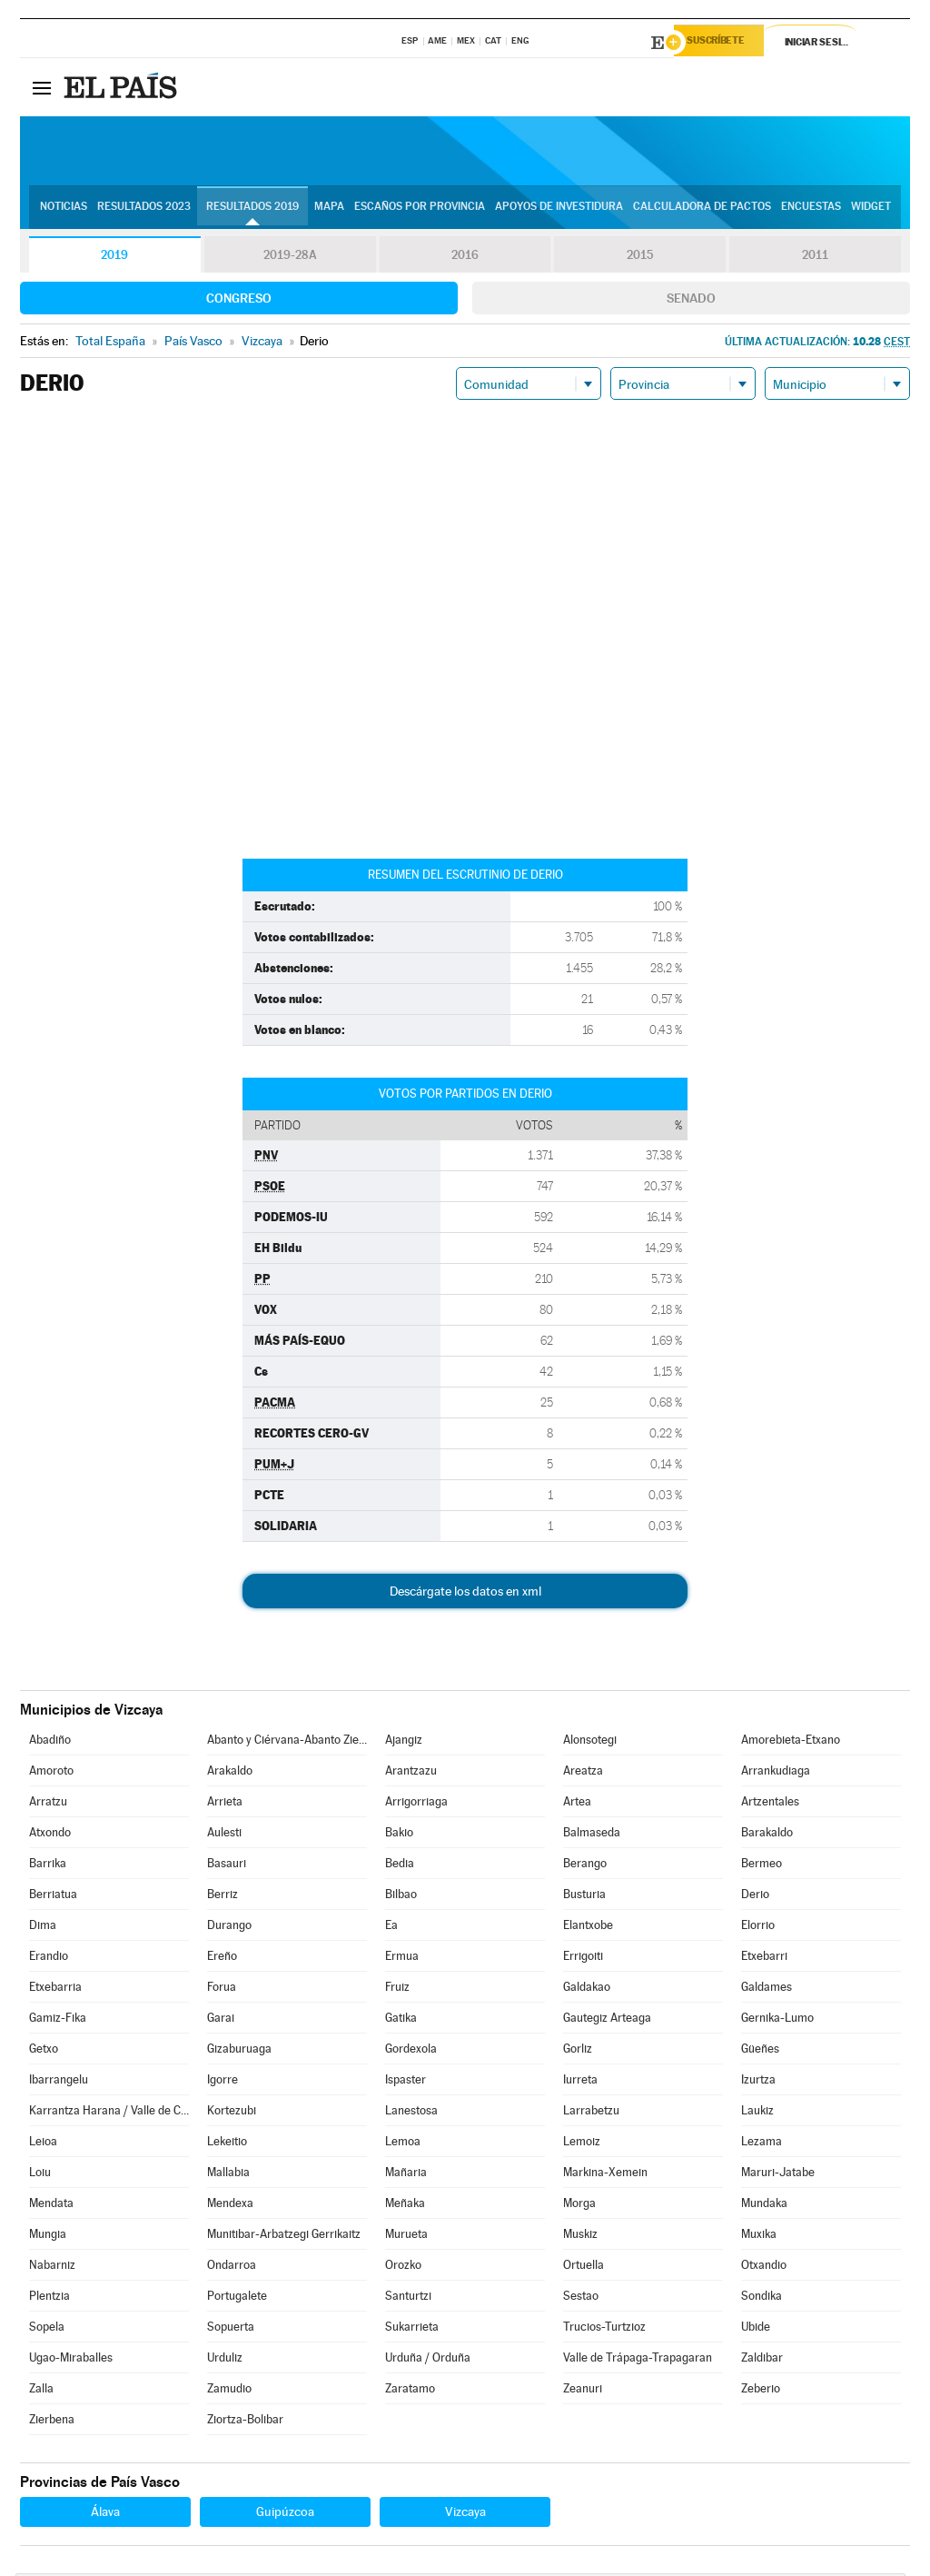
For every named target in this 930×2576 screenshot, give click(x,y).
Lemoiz (581, 2144)
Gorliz (577, 2051)
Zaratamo (410, 2391)
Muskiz (580, 2236)
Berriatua (53, 1897)
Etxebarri (764, 1958)
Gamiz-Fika (57, 2020)
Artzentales (770, 1804)
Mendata (51, 2206)
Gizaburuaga (239, 2051)
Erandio (48, 1958)
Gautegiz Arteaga (607, 2020)
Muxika (759, 2236)
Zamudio (229, 2391)
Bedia (399, 1866)
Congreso (239, 300)
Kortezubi (231, 2113)
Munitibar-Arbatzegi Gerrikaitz (284, 2236)
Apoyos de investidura (559, 210)
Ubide (755, 2329)
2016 (465, 258)
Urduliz (224, 2360)
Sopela (46, 2329)
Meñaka (405, 2206)
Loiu (40, 2175)
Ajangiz (403, 1742)
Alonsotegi (590, 1742)
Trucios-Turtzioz (604, 2329)
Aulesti (224, 1835)
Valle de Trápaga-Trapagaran (637, 2360)
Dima (42, 1927)
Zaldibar (762, 2360)
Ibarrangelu (58, 2082)
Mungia (47, 2236)
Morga (579, 2206)
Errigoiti (583, 1958)
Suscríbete (725, 42)
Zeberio (760, 2391)
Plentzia (49, 2298)
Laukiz (757, 2113)
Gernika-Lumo (777, 2020)
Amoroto (51, 1773)
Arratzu (48, 1804)
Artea (577, 1804)
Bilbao (401, 1897)
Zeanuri (582, 2391)
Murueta (406, 2236)
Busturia (584, 1897)
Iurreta (580, 2082)
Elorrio (758, 1927)
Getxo (43, 2051)
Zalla (41, 2391)
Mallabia (228, 2175)
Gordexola (411, 2051)
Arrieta (224, 1804)
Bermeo (761, 1866)
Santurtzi (408, 2298)
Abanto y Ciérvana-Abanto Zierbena (287, 1742)
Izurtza (758, 2082)
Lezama (761, 2144)
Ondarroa (231, 2267)
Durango (229, 1927)
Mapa (329, 210)
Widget (871, 210)
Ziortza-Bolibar (245, 2422)
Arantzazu (411, 1773)
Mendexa (230, 2206)
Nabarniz (52, 2267)
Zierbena (51, 2422)
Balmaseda (591, 1835)
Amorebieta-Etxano (790, 1742)
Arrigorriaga (416, 1804)
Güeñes (760, 2051)
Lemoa (402, 2144)
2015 (640, 258)
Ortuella (583, 2267)
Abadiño (50, 1742)
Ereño (222, 1958)
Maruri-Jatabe (778, 2175)
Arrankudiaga (775, 1773)
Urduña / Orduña (427, 2360)
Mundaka (764, 2206)
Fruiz (397, 1989)
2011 (815, 258)
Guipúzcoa (285, 2514)
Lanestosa (411, 2113)
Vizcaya (465, 2514)
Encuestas (811, 210)
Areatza (583, 1773)
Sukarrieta (412, 2329)
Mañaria (406, 2175)
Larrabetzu (591, 2113)
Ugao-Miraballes (71, 2360)
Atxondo (50, 1835)
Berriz (222, 1897)
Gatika (401, 2020)
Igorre (222, 2082)
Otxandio (764, 2267)
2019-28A (290, 258)
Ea (391, 1927)
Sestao (581, 2298)
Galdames (766, 1989)
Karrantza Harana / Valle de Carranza (109, 2113)
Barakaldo (767, 1835)
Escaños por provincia (419, 210)
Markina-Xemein (605, 2175)
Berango (585, 1866)
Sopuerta (230, 2329)
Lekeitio (227, 2144)
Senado (691, 300)
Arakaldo (229, 1773)
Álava (105, 2514)
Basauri (226, 1866)
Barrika (47, 1866)
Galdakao (586, 1989)
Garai (220, 2020)
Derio (755, 1897)
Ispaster (405, 2082)
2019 (114, 258)
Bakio (399, 1835)
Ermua (402, 1958)
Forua (221, 1989)
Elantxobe (588, 1927)
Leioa (43, 2144)
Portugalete (237, 2298)
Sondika (761, 2298)
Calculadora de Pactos (702, 210)
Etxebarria (55, 1989)
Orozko (403, 2267)
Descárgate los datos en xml (465, 1593)
